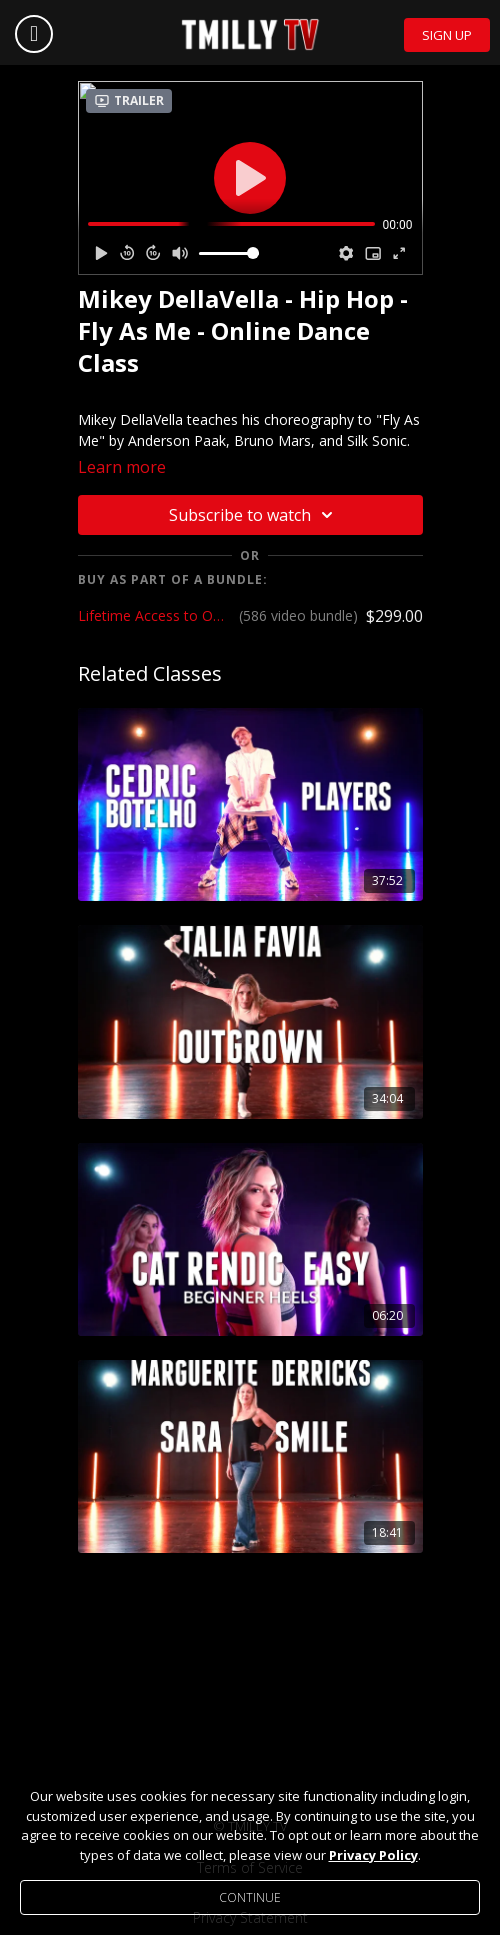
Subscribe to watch (254, 515)
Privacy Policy (373, 1855)
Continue (250, 1897)
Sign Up (447, 35)
